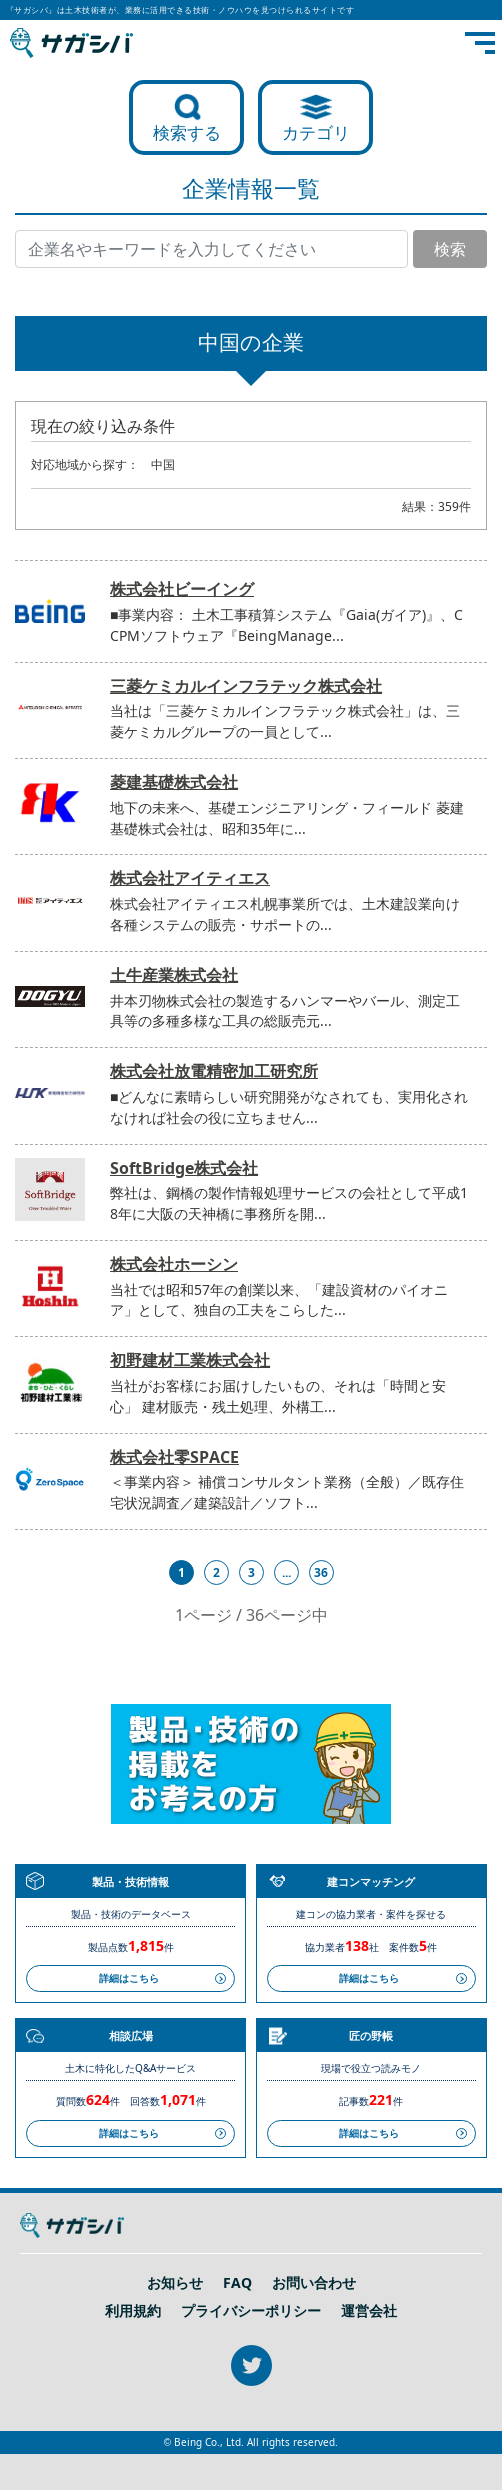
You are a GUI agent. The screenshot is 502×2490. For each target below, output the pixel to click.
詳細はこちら (129, 1978)
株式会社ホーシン (174, 1264)
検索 (450, 249)
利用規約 (133, 2311)
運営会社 (369, 2311)
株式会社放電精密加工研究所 (214, 1071)
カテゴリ (316, 132)
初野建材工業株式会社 (190, 1360)
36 (321, 1572)
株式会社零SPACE (174, 1457)
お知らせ (175, 2283)
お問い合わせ (314, 2283)
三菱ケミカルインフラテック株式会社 (246, 686)
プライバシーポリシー (251, 2311)
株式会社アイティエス (190, 878)
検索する (187, 132)
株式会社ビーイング (182, 589)
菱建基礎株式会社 (174, 782)
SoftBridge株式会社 (184, 1168)
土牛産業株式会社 (174, 975)
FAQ (237, 2283)
